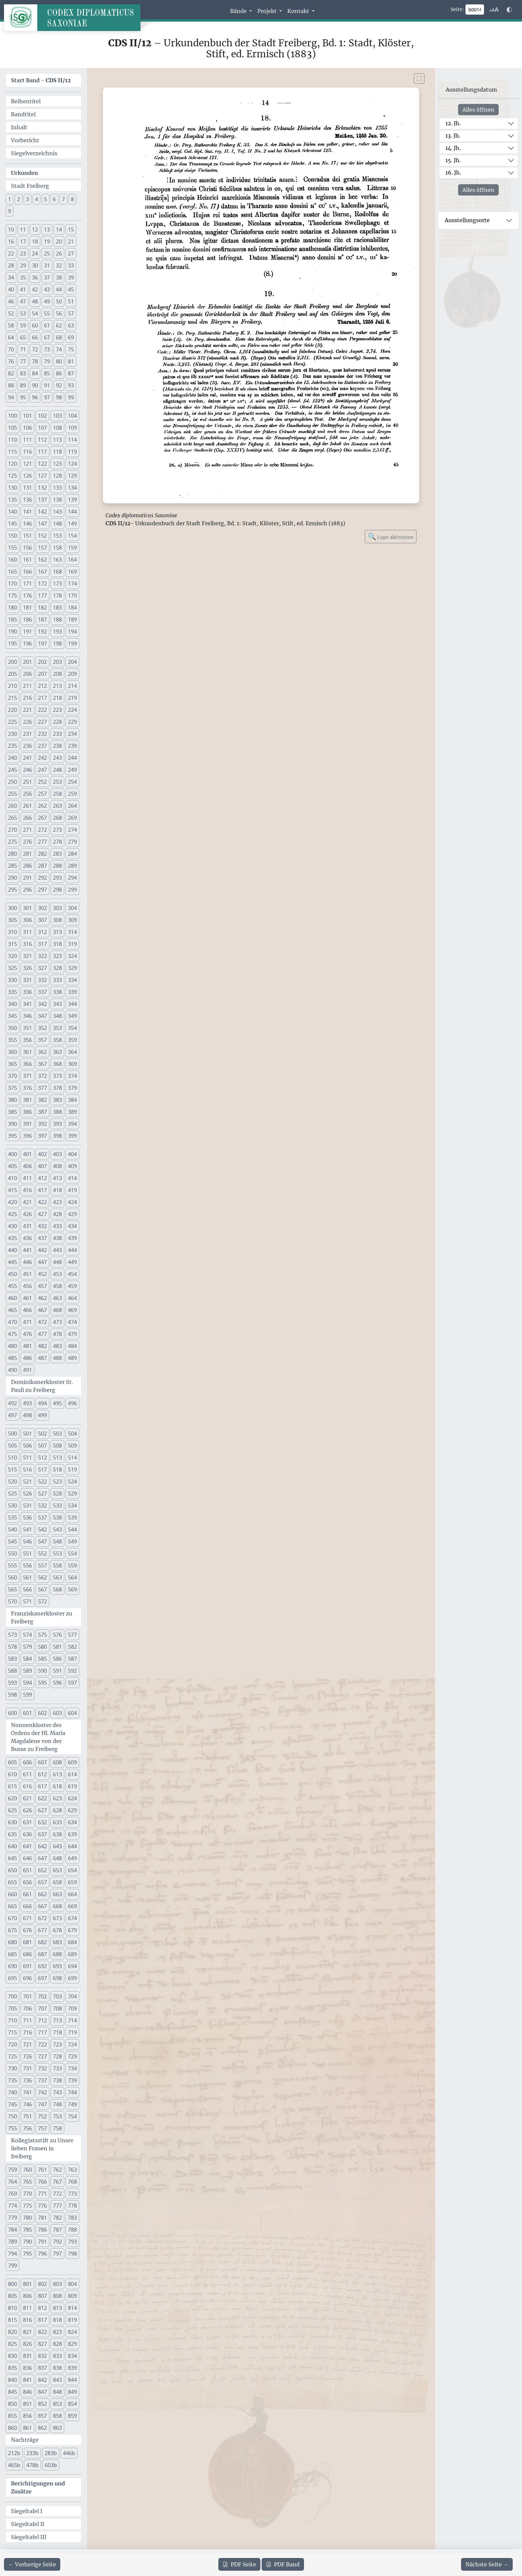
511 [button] (27, 1457)
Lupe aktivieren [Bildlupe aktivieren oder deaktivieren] (390, 536)
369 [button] (72, 1064)
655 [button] (12, 1882)
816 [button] (27, 2320)
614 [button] (72, 1774)
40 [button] (11, 289)
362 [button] (42, 1052)
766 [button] (42, 2181)
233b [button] (32, 2453)
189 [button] (72, 619)
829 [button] (72, 2344)
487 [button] (42, 1358)
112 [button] (42, 439)
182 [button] (42, 607)
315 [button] (12, 944)
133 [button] (57, 487)
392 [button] (42, 1123)
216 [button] (27, 697)
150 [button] (12, 535)
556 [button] (27, 1565)
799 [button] (12, 2265)
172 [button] (42, 583)
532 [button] (42, 1505)
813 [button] (57, 2308)
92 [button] (59, 385)
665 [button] (12, 1906)
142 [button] (42, 511)
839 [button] (72, 2367)
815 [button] (12, 2320)
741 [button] (27, 2092)
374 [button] (72, 1075)
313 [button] (57, 932)
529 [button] (72, 1493)
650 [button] (12, 1870)
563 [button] (57, 1577)
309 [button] (72, 920)
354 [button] (72, 1028)
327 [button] (42, 968)
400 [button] (12, 1154)
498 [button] (27, 1415)
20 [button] (59, 241)
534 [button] (72, 1505)
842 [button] (42, 2379)
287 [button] (42, 865)
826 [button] (27, 2344)
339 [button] (72, 992)
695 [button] (12, 1978)
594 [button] (27, 1682)
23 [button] (23, 253)
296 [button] (27, 889)
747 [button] (42, 2104)
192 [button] (42, 631)
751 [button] (27, 2116)
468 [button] (57, 1310)
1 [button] (9, 199)
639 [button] (72, 1834)
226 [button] (27, 721)
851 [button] (27, 2403)
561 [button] (27, 1577)
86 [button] (59, 373)
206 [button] (27, 673)
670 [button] (12, 1918)
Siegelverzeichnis (34, 153)
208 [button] (57, 673)
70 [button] (11, 349)
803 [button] (57, 2284)
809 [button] (72, 2296)
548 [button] (57, 1541)
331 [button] (27, 980)
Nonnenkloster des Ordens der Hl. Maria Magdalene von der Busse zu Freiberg (38, 1737)
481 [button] (27, 1346)
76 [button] (11, 361)
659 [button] (72, 1882)
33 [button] (71, 265)
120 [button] (12, 463)
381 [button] (27, 1099)
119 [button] (72, 451)
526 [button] (27, 1493)
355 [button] (12, 1040)
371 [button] (27, 1075)
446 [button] (27, 1262)
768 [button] (72, 2181)
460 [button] (12, 1298)
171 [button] (27, 583)
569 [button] (72, 1589)
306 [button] (27, 920)
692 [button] (42, 1966)
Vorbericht (25, 140)
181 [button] (27, 607)
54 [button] (35, 313)
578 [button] (12, 1646)
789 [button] (12, 2241)
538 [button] (57, 1517)
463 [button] (57, 1298)
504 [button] (72, 1433)
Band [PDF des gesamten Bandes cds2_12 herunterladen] (283, 2564)
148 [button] (57, 523)
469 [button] (72, 1310)
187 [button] (42, 619)
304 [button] (72, 908)
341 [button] (27, 1004)
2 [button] (18, 199)
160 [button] (12, 559)
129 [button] (72, 475)
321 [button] (27, 956)
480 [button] (12, 1346)
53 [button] (23, 313)
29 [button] (23, 265)
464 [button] (72, 1298)
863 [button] (57, 2427)
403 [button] (57, 1154)
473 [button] (57, 1322)
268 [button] (57, 817)
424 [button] (72, 1202)
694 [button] (72, 1966)
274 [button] (72, 829)
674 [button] (72, 1918)
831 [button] (27, 2356)
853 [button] (57, 2403)
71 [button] (23, 349)
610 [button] (12, 1774)
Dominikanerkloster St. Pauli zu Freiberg (42, 1386)
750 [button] (12, 2116)
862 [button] (42, 2427)
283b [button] (51, 2453)
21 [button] (71, 241)
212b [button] (14, 2453)
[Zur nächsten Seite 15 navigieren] (487, 2564)
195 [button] (12, 643)
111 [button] (27, 439)
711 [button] (27, 2020)
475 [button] (12, 1334)
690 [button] (12, 1966)
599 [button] (27, 1694)
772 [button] (57, 2193)
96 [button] (35, 397)
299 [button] (72, 889)
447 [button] (42, 1262)
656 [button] (27, 1882)
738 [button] (57, 2080)
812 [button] (42, 2308)
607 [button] (42, 1762)
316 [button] (27, 944)
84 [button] (35, 373)
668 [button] (57, 1906)
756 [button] (27, 2128)
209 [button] (72, 673)
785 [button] (27, 2229)
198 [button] (57, 643)
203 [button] (57, 661)
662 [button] (42, 1894)
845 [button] (12, 2391)
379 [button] (72, 1087)
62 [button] (59, 325)
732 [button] (42, 2068)
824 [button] (72, 2332)
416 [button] (27, 1190)
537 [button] (42, 1517)
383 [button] (57, 1099)
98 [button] (59, 397)
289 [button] (72, 865)
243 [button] (57, 757)
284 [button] (72, 853)
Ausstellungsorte (467, 220)
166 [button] (27, 571)
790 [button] (27, 2241)
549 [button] (72, 1541)
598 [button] (12, 1694)
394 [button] (72, 1123)
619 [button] (72, 1786)
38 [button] (59, 277)
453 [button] (57, 1274)
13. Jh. (452, 135)
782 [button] (57, 2217)
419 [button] (72, 1190)
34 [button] (11, 277)
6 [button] (54, 199)
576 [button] (57, 1634)
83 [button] (23, 373)
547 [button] (42, 1541)
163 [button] (57, 559)
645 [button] (12, 1858)
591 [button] (57, 1670)
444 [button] (72, 1250)
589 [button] (27, 1670)
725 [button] (12, 2056)
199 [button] (72, 643)
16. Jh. (453, 172)
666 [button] (27, 1906)
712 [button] (42, 2020)
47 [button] (23, 301)
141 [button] (27, 511)
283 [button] (57, 853)
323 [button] (57, 956)
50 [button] (59, 301)
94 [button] (11, 397)
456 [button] (27, 1286)
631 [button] (27, 1822)
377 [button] (42, 1087)
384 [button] (72, 1099)
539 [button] (72, 1517)
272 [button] (42, 829)
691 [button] (27, 1966)
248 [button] (57, 769)
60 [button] (35, 325)
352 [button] (42, 1028)
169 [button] (72, 571)
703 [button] (57, 1996)
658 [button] (57, 1882)
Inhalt (19, 127)
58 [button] (11, 325)
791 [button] (42, 2241)
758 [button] (57, 2128)
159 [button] (72, 547)
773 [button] (72, 2193)
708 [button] (57, 2008)
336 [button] (27, 992)
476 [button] (27, 1334)
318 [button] (57, 944)
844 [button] (72, 2379)
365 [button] (12, 1064)
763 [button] (72, 2169)
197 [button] (42, 643)
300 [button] (12, 908)
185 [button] (12, 619)
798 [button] (72, 2253)
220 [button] (12, 709)
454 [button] (72, 1274)
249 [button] (72, 769)
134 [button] (72, 487)
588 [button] (12, 1670)
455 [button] (12, 1286)
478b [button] (32, 2465)
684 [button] (72, 1942)
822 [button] (42, 2332)
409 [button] (72, 1166)
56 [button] (59, 313)
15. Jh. (453, 160)
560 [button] (12, 1577)
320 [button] (12, 956)
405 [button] (12, 1166)
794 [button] (12, 2253)
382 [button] (42, 1099)
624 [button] (72, 1798)
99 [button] (71, 397)
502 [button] (42, 1433)
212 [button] (42, 685)
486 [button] (27, 1358)
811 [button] (27, 2308)
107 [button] (42, 427)
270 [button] (12, 829)
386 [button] (27, 1111)
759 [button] (12, 2169)
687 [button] (42, 1954)
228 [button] (57, 721)
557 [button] (42, 1565)
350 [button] (12, 1028)
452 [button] (42, 1274)
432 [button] (42, 1226)
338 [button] (57, 992)
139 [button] (72, 499)
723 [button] (57, 2044)
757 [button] (42, 2128)
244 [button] (72, 757)
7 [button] (63, 199)
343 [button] (57, 1004)
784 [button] (12, 2229)
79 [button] (47, 361)
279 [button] (72, 841)
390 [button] (12, 1123)
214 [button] (72, 685)
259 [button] (72, 793)
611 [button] (27, 1774)
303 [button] (57, 908)
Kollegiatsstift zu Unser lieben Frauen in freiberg (42, 2148)
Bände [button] (239, 11)
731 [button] (27, 2068)
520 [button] (12, 1481)
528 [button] (57, 1493)
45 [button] (71, 289)
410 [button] (12, 1178)
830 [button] (12, 2356)
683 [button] (57, 1942)
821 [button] (27, 2332)
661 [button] (27, 1894)
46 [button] (11, 301)
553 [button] (57, 1553)
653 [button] (57, 1870)
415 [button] (12, 1190)
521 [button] (27, 1481)
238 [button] (57, 745)
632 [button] (42, 1822)
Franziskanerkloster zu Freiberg (41, 1617)
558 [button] (57, 1565)
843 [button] (57, 2379)
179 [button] (72, 595)
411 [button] (27, 1178)
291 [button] (27, 877)
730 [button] (12, 2068)
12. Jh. (453, 123)
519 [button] (72, 1469)
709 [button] (72, 2008)
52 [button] (11, 313)
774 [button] (12, 2205)
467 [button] (42, 1310)
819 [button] (72, 2320)
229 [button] (72, 721)
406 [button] (27, 1166)
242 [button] (42, 757)
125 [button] (12, 475)
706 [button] (27, 2008)
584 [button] (27, 1658)
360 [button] (12, 1052)
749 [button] (72, 2104)
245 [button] (12, 769)
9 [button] (9, 211)
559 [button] (72, 1565)
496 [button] (72, 1403)
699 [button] (72, 1978)
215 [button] (12, 697)
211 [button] (27, 685)
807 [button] (42, 2296)
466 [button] (27, 1310)
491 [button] (27, 1370)
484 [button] (72, 1346)
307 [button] (42, 920)
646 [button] (27, 1858)
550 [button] (12, 1553)
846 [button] (27, 2391)
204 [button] (72, 661)
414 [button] (72, 1178)
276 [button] (27, 841)
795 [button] (27, 2253)
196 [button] (27, 643)
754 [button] (72, 2116)
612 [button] (42, 1774)
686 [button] (27, 1954)
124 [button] (72, 463)
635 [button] (12, 1834)
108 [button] (57, 427)
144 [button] (72, 511)
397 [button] (42, 1135)
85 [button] (47, 373)
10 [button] (11, 229)
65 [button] (23, 337)
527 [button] (42, 1493)
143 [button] (57, 511)
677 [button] (42, 1930)
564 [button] (72, 1577)
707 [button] (42, 2008)
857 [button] (42, 2415)
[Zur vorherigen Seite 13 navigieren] (32, 2564)
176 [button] (27, 595)
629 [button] (72, 1810)
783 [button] (72, 2217)
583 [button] (12, 1658)
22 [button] (11, 253)
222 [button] (42, 709)
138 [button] (57, 499)
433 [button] (57, 1226)
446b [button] (69, 2453)
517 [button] (42, 1469)
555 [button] (12, 1565)
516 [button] (27, 1469)
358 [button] (57, 1040)
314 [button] (72, 932)
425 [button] (12, 1214)
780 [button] (27, 2217)
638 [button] (57, 1834)
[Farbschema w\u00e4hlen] (509, 9)
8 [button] (72, 199)
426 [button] (27, 1214)
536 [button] (27, 1517)
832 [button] (42, 2356)
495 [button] (57, 1403)
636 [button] (27, 1834)
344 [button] (72, 1004)
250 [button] (12, 781)
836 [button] (27, 2367)
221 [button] (27, 709)
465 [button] (12, 1310)
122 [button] (42, 463)
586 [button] (57, 1658)
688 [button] (57, 1954)
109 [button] (72, 427)
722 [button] (42, 2044)
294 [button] (72, 877)
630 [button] (12, 1822)
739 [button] (72, 2080)
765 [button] (27, 2181)
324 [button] (72, 956)
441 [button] (27, 1250)
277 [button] (42, 841)
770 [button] (27, 2193)
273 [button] (57, 829)
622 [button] (42, 1798)
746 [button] (27, 2104)
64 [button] (11, 337)
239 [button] (72, 745)
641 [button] (27, 1846)
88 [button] (11, 385)
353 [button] (57, 1028)
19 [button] (47, 241)
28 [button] (11, 265)
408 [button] (57, 1166)
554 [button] (72, 1553)
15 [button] (71, 229)
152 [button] (42, 535)
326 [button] (27, 968)
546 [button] (27, 1541)
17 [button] (23, 241)
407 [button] (42, 1166)
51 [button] (71, 301)
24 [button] (35, 253)
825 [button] (12, 2344)
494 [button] (42, 1403)
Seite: (457, 9)
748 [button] (57, 2104)
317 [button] (42, 944)
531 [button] (27, 1505)
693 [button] (57, 1966)
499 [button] (42, 1415)
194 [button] (72, 631)
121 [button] (27, 463)
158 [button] (57, 547)
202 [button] (42, 661)
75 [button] (71, 349)
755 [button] (12, 2128)
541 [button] (27, 1529)
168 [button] (57, 571)
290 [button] (12, 877)
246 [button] (27, 769)
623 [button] (57, 1798)
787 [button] (57, 2229)
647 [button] (42, 1858)
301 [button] (27, 908)
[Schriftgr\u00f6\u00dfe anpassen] (494, 9)
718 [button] (57, 2032)
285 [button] (12, 865)
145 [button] (12, 523)
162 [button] (42, 559)
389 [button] (72, 1111)
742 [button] (42, 2092)
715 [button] (12, 2032)
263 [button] (57, 805)
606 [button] (27, 1762)
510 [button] (12, 1457)
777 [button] (57, 2205)
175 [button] (12, 595)
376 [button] (27, 1087)
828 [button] (57, 2344)
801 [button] (27, 2284)
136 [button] (27, 499)
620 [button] (12, 1798)
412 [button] (42, 1178)
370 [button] (12, 1075)
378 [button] (57, 1087)
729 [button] (72, 2056)
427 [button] (42, 1214)
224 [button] (72, 709)
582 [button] (72, 1646)
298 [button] (57, 889)
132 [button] (42, 487)
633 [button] (57, 1822)
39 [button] (71, 277)
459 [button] (72, 1286)
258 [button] (57, 793)
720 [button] (12, 2044)
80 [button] (59, 361)
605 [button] (12, 1762)
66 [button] (35, 337)
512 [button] (42, 1457)
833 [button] (57, 2356)
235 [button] (12, 745)
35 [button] (23, 277)
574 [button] (27, 1634)
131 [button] (27, 487)
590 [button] (42, 1670)
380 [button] (12, 1099)
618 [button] (57, 1786)
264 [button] (72, 805)
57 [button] (71, 313)
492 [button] (12, 1403)
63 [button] (71, 325)
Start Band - (41, 80)
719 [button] (72, 2032)
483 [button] (57, 1346)
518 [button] (57, 1469)
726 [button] (27, 2056)
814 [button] (72, 2308)
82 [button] (11, 373)
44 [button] (59, 289)
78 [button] (35, 361)
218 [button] (57, 697)
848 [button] (57, 2391)
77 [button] (23, 361)
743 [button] (57, 2092)
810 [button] (12, 2308)
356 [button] (27, 1040)
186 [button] (27, 619)
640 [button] (12, 1846)
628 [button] (57, 1810)
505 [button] (12, 1445)
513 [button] (57, 1457)
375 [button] (12, 1087)
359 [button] (72, 1040)
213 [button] (57, 685)
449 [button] (72, 1262)
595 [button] (42, 1682)
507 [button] (42, 1445)
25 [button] (47, 253)
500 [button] (12, 1433)
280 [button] (12, 853)
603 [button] (57, 1713)
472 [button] (42, 1322)
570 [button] (12, 1601)
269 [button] (72, 817)
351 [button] (27, 1028)
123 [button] (57, 463)
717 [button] (42, 2032)
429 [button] (72, 1214)
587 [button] (72, 1658)
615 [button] (12, 1786)
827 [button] (42, 2344)
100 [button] (12, 415)
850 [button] (12, 2403)
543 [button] (57, 1529)
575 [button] (42, 1634)
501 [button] (27, 1433)
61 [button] (47, 325)
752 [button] (42, 2116)
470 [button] (12, 1322)
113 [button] (57, 439)
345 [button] (12, 1016)
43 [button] (47, 289)
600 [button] (12, 1713)
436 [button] (27, 1238)
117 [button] (42, 451)
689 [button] (72, 1954)
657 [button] (42, 1882)
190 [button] (12, 631)
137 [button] (42, 499)
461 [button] (27, 1298)
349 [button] (72, 1016)
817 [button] (42, 2320)
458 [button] (57, 1286)
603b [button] (51, 2465)
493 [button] (27, 1403)
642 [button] (42, 1846)
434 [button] (72, 1226)
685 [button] (12, 1954)
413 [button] (57, 1178)
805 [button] (12, 2296)
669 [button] (72, 1906)
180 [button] (12, 607)
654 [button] (72, 1870)
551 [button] (27, 1553)
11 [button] (23, 229)
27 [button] (71, 253)
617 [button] (42, 1786)
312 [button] (42, 932)
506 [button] (27, 1445)
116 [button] (27, 451)
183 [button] (57, 607)
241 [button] (27, 757)
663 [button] (57, 1894)
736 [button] (27, 2080)
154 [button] (72, 535)
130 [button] (12, 487)
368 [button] (57, 1064)
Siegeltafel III (28, 2537)
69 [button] (71, 337)
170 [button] (12, 583)
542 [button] (42, 1529)
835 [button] (12, 2367)
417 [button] (42, 1190)
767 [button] (57, 2181)
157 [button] (42, 547)
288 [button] (57, 865)
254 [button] (72, 781)
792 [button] (57, 2241)
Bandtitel (23, 114)
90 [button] (35, 385)
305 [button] (12, 920)
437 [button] (42, 1238)
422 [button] (42, 1202)
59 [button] (23, 325)
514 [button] (72, 1457)
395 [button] (12, 1135)
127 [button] (42, 475)
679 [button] (72, 1930)
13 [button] (47, 229)
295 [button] (12, 889)
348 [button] (57, 1016)
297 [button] (42, 889)
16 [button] (11, 241)
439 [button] (72, 1238)
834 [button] (72, 2356)
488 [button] (57, 1358)
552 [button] (42, 1553)
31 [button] (47, 265)
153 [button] (57, 535)
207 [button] (42, 673)
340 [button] (12, 1004)
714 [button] (72, 2020)
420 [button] (12, 1202)
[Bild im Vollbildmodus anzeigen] (419, 78)
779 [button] (12, 2217)
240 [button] (12, 757)
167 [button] (42, 571)
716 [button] (27, 2032)
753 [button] (57, 2116)
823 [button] (57, 2332)
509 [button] (72, 1445)
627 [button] (42, 1810)
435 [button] (12, 1238)
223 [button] (57, 709)
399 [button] (72, 1135)
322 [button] (42, 956)
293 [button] (57, 877)
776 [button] (42, 2205)
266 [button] (27, 817)
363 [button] (57, 1052)
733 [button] (57, 2068)
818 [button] (57, 2320)
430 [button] (12, 1226)
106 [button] (27, 427)
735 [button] (12, 2080)
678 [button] (57, 1930)
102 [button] (42, 415)
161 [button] (27, 559)
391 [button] (27, 1123)
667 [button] (42, 1906)
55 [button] (47, 313)
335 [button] (12, 992)
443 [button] (57, 1250)
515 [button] (12, 1469)
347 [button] (42, 1016)
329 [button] (72, 968)
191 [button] (27, 631)
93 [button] (71, 385)
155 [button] (12, 547)
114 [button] (72, 439)
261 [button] (27, 805)
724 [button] (72, 2044)
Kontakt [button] (299, 11)
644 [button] (72, 1846)
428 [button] (57, 1214)
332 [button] (42, 980)
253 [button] (57, 781)
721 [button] (27, 2044)
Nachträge (25, 2439)
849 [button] (72, 2391)
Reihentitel (26, 101)
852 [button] (42, 2403)
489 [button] (72, 1358)
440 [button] (12, 1250)
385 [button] (12, 1111)
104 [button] (72, 415)
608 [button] (57, 1762)
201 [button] (27, 661)
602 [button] (42, 1713)
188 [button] (57, 619)
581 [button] (57, 1646)
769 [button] (12, 2193)
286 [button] (27, 865)
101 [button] (27, 415)
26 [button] (59, 253)
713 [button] (57, 2020)
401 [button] (27, 1154)
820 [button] (12, 2332)
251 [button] (27, 781)
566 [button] (27, 1589)
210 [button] (12, 685)
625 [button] (12, 1810)
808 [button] (57, 2296)
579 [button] (27, 1646)
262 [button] (42, 805)
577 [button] (72, 1634)
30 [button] (35, 265)
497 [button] (12, 1415)
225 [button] (12, 721)
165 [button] (12, 571)
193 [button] (57, 631)
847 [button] (42, 2391)
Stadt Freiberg (30, 186)
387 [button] (42, 1111)
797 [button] (57, 2253)
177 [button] (42, 595)
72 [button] (35, 349)
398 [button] (57, 1135)
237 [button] (42, 745)
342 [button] (42, 1004)
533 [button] (57, 1505)
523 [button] (57, 1481)
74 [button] (59, 349)
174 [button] (72, 583)
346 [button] (27, 1016)
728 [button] (57, 2056)
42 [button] (35, 289)
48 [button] (35, 301)
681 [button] (27, 1942)
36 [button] (35, 277)
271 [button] (27, 829)
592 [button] (72, 1670)
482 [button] (42, 1346)
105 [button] (12, 427)
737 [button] (42, 2080)
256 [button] (27, 793)
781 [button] (42, 2217)
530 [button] (12, 1505)
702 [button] (42, 1996)
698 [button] (57, 1978)
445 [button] (12, 1262)
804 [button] (72, 2284)
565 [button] (12, 1589)
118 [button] (57, 451)
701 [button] (27, 1996)
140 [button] (12, 511)
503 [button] (57, 1433)
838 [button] (57, 2367)
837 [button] (42, 2367)
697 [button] (42, 1978)
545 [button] (12, 1541)
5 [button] (45, 199)
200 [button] (12, 661)
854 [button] (72, 2403)
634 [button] (72, 1822)
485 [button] (12, 1358)
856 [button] (27, 2415)
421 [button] (27, 1202)
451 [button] (27, 1274)
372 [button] (42, 1075)
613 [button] (57, 1774)
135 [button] (12, 499)
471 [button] (27, 1322)
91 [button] (47, 385)
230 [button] (12, 733)
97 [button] (47, 397)
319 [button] (72, 944)
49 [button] (47, 301)
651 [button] (27, 1870)
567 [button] (42, 1589)
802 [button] (42, 2284)
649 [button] (72, 1858)
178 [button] (57, 595)
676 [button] (27, 1930)
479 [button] (72, 1334)
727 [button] (42, 2056)
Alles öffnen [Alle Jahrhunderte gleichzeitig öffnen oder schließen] (478, 109)
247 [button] (42, 769)
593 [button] (12, 1682)
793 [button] (72, 2241)
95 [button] (23, 397)
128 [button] (57, 475)
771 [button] (42, 2193)
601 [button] (27, 1713)
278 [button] (57, 841)
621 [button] (27, 1798)
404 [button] (72, 1154)
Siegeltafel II (27, 2524)
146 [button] (27, 523)
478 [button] (57, 1334)
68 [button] (59, 337)
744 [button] (72, 2092)
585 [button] (42, 1658)
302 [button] (42, 908)
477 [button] (42, 1334)
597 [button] (72, 1682)
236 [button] (27, 745)
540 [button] (12, 1529)
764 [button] (12, 2181)
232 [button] (42, 733)
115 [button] (12, 451)
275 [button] (12, 841)
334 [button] (72, 980)
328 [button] (57, 968)
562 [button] (42, 1577)
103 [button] (57, 415)
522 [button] (42, 1481)
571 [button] (27, 1601)
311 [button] (27, 932)
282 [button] (42, 853)
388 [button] (57, 1111)
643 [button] (57, 1846)
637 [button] (42, 1834)
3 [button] (27, 199)
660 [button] (12, 1894)
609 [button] (72, 1762)
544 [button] (72, 1529)
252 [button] (42, 781)
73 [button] (47, 349)
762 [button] (57, 2169)
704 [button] (72, 1996)
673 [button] (57, 1918)
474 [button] (72, 1322)
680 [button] (12, 1942)
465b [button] (14, 2465)
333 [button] (57, 980)
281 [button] (27, 853)
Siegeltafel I (26, 2511)
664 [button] (72, 1894)
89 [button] (23, 385)
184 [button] (72, 607)
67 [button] (47, 337)
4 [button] (36, 199)
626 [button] (27, 1810)
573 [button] (12, 1634)
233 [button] (57, 733)
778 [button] (72, 2205)
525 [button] (12, 1493)
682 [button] (42, 1942)
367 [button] (42, 1064)
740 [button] (12, 2092)
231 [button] (27, 733)
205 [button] (12, 673)
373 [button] (57, 1075)
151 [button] (27, 535)
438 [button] (57, 1238)
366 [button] (27, 1064)
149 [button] (72, 523)
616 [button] (27, 1786)
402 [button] (42, 1154)
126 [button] (27, 475)
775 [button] (27, 2205)
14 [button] (59, 229)
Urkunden (24, 173)
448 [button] (57, 1262)
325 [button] (12, 968)
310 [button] (12, 932)
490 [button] (12, 1370)
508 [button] (57, 1445)
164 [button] (72, 559)
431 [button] (27, 1226)
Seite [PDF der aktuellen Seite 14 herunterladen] (239, 2564)
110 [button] (12, 439)
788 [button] (72, 2229)
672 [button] (42, 1918)
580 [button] (42, 1646)
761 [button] (42, 2169)
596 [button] (57, 1682)
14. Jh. (453, 148)
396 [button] (27, 1135)
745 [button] (12, 2104)
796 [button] (42, 2253)
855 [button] (12, 2415)
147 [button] (42, 523)
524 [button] (72, 1481)
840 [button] (12, 2379)
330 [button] (12, 980)
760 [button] (27, 2169)
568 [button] (57, 1589)
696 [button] (27, 1978)
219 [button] (72, 697)
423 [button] (57, 1202)
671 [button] (27, 1918)
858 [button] (57, 2415)
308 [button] (57, 920)
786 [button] (42, 2229)
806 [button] (27, 2296)
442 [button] (42, 1250)
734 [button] (72, 2068)
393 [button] (57, 1123)
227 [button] (42, 721)
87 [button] (71, 373)
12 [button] (35, 229)
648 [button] (57, 1858)
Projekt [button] (267, 11)
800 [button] (12, 2284)
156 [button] (27, 547)
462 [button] (42, 1298)
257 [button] (42, 793)
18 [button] (35, 241)
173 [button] (57, 583)
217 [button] (42, 697)
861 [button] (27, 2427)
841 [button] (27, 2379)
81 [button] (71, 361)
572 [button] (42, 1601)
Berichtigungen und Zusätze (38, 2487)
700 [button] (12, 1996)
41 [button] (23, 289)
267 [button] (42, 817)
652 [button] (42, 1870)
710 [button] (12, 2020)
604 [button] (72, 1713)
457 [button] (42, 1286)
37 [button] (47, 277)
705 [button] (12, 2008)
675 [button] (12, 1930)
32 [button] (59, 265)
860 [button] (12, 2427)
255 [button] (12, 793)
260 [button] (12, 805)
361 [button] (27, 1052)
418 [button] (57, 1190)
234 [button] (72, 733)
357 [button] (42, 1040)
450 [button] (12, 1274)
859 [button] (72, 2415)
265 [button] (12, 817)
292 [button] (42, 877)
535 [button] (12, 1517)
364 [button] (72, 1052)
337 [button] (42, 992)
